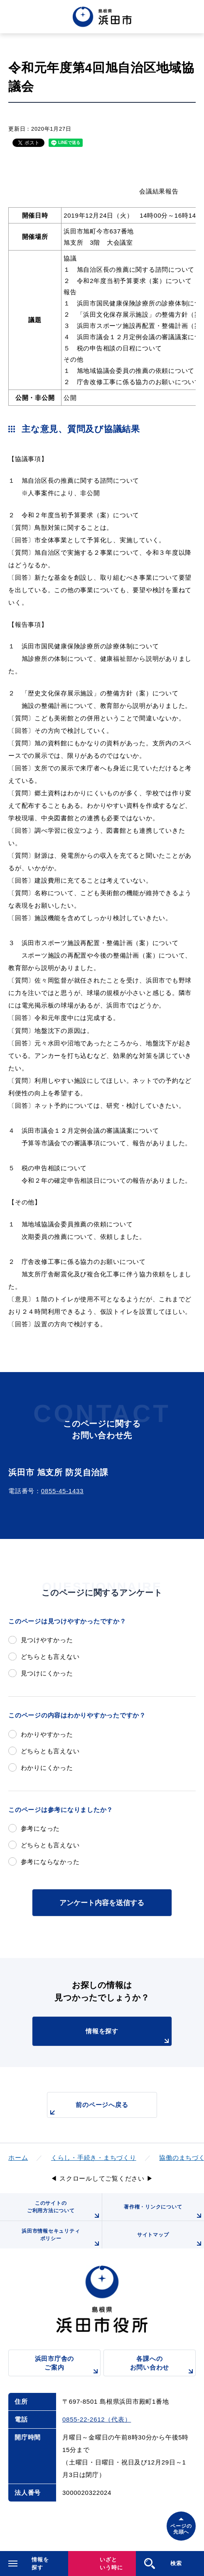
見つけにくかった (47, 1673)
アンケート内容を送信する (101, 1902)
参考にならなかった (50, 1861)
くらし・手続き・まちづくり (93, 2157)
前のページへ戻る (87, 2109)
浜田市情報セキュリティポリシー (61, 2238)
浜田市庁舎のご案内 (68, 2365)
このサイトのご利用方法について (64, 2210)
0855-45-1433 (62, 1490)
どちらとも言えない (50, 1656)
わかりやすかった (47, 1734)
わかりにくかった (47, 1767)
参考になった (40, 1828)
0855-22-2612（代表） (96, 2419)
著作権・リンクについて (164, 2212)
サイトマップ (170, 2240)
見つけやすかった (47, 1639)
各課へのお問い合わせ (163, 2365)
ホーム (18, 2157)
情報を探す (129, 2037)
